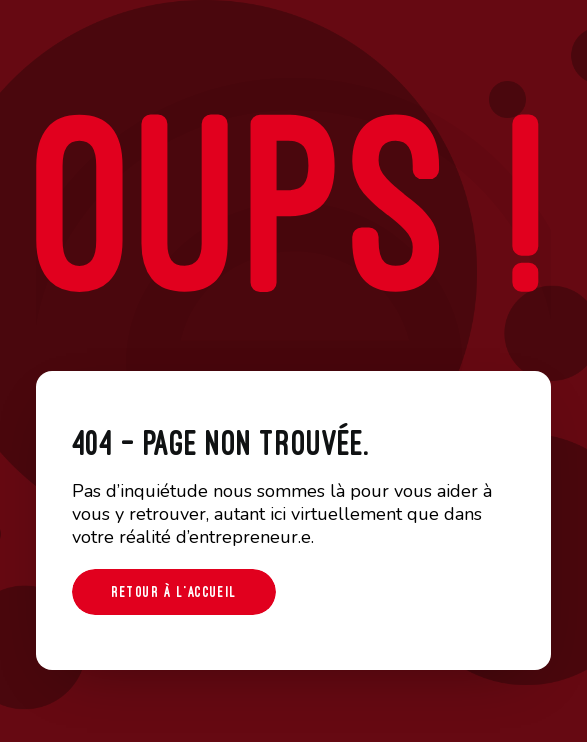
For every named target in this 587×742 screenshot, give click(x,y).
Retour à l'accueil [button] (174, 591)
